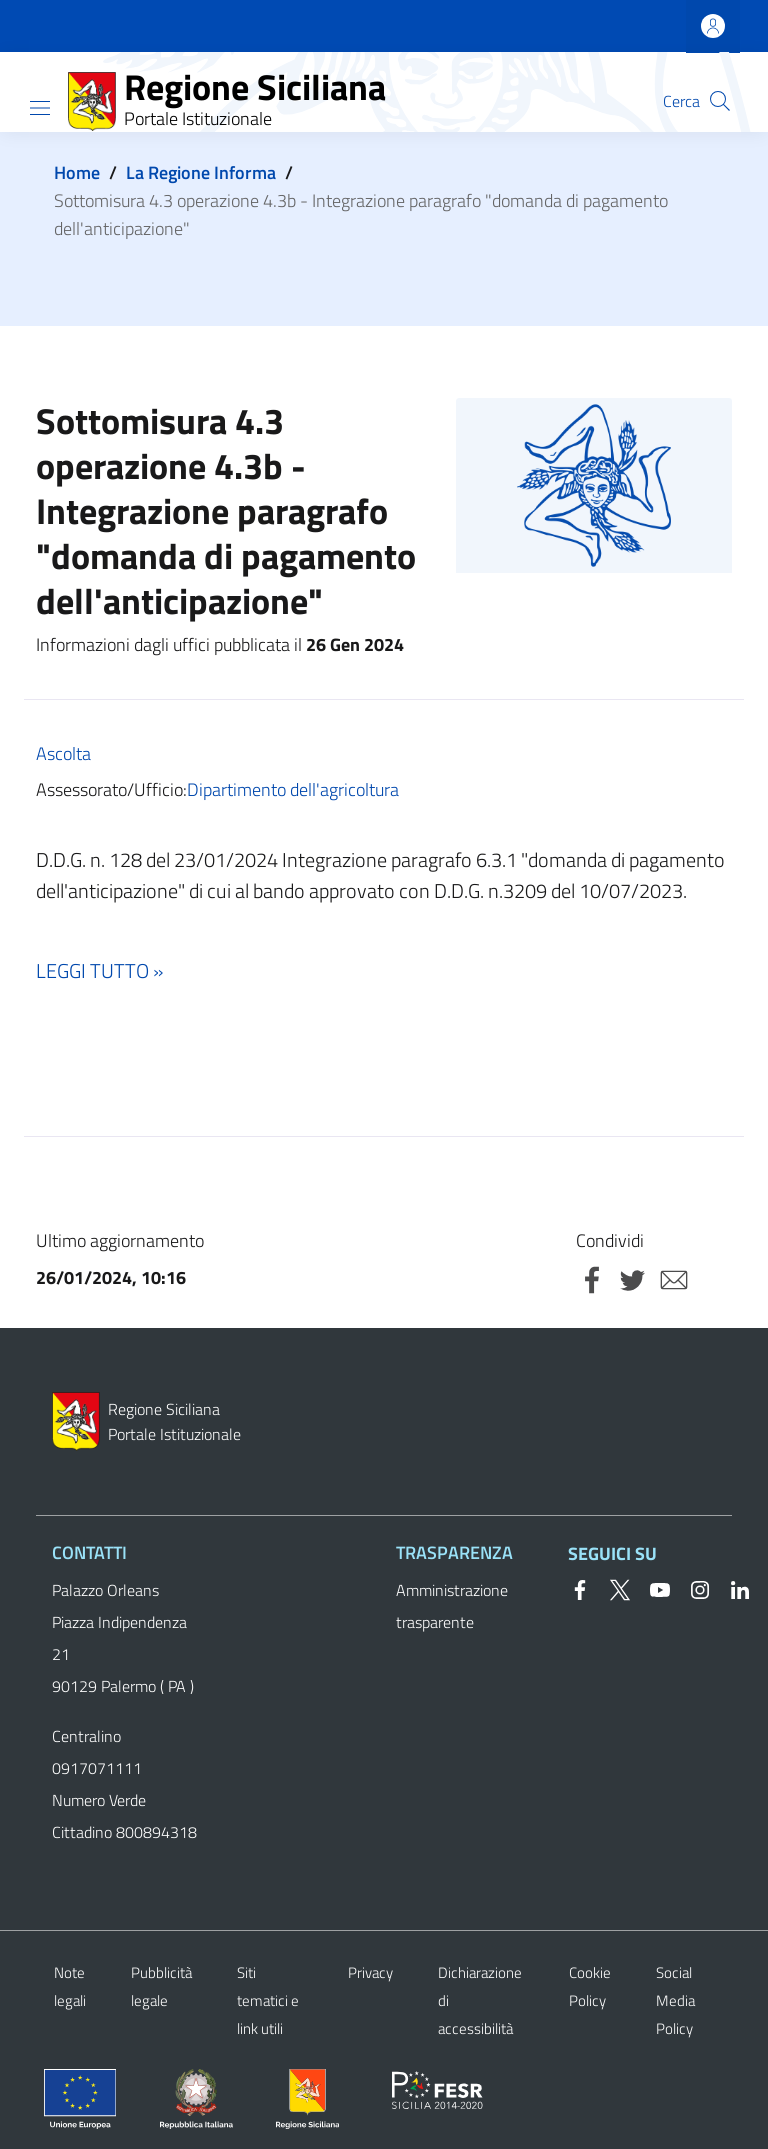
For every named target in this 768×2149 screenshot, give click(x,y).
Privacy (370, 1972)
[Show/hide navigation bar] (40, 108)
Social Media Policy (675, 2000)
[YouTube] (652, 1588)
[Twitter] (612, 1588)
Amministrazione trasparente (452, 1606)
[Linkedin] (732, 1588)
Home (77, 172)
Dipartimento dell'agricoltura (293, 789)
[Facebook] (580, 1588)
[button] (720, 101)
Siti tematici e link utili (268, 2000)
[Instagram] (692, 1588)
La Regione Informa (201, 172)
